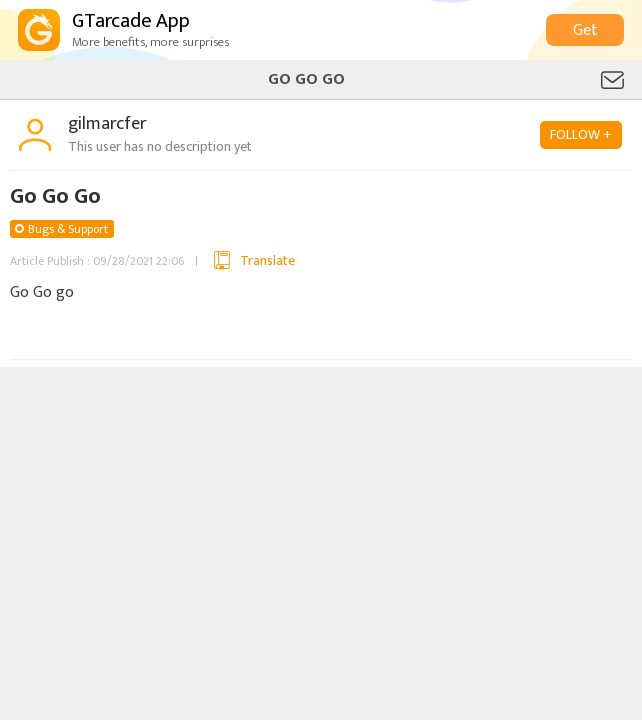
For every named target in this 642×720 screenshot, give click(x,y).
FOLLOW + (581, 134)
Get (585, 30)
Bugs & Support (68, 229)
